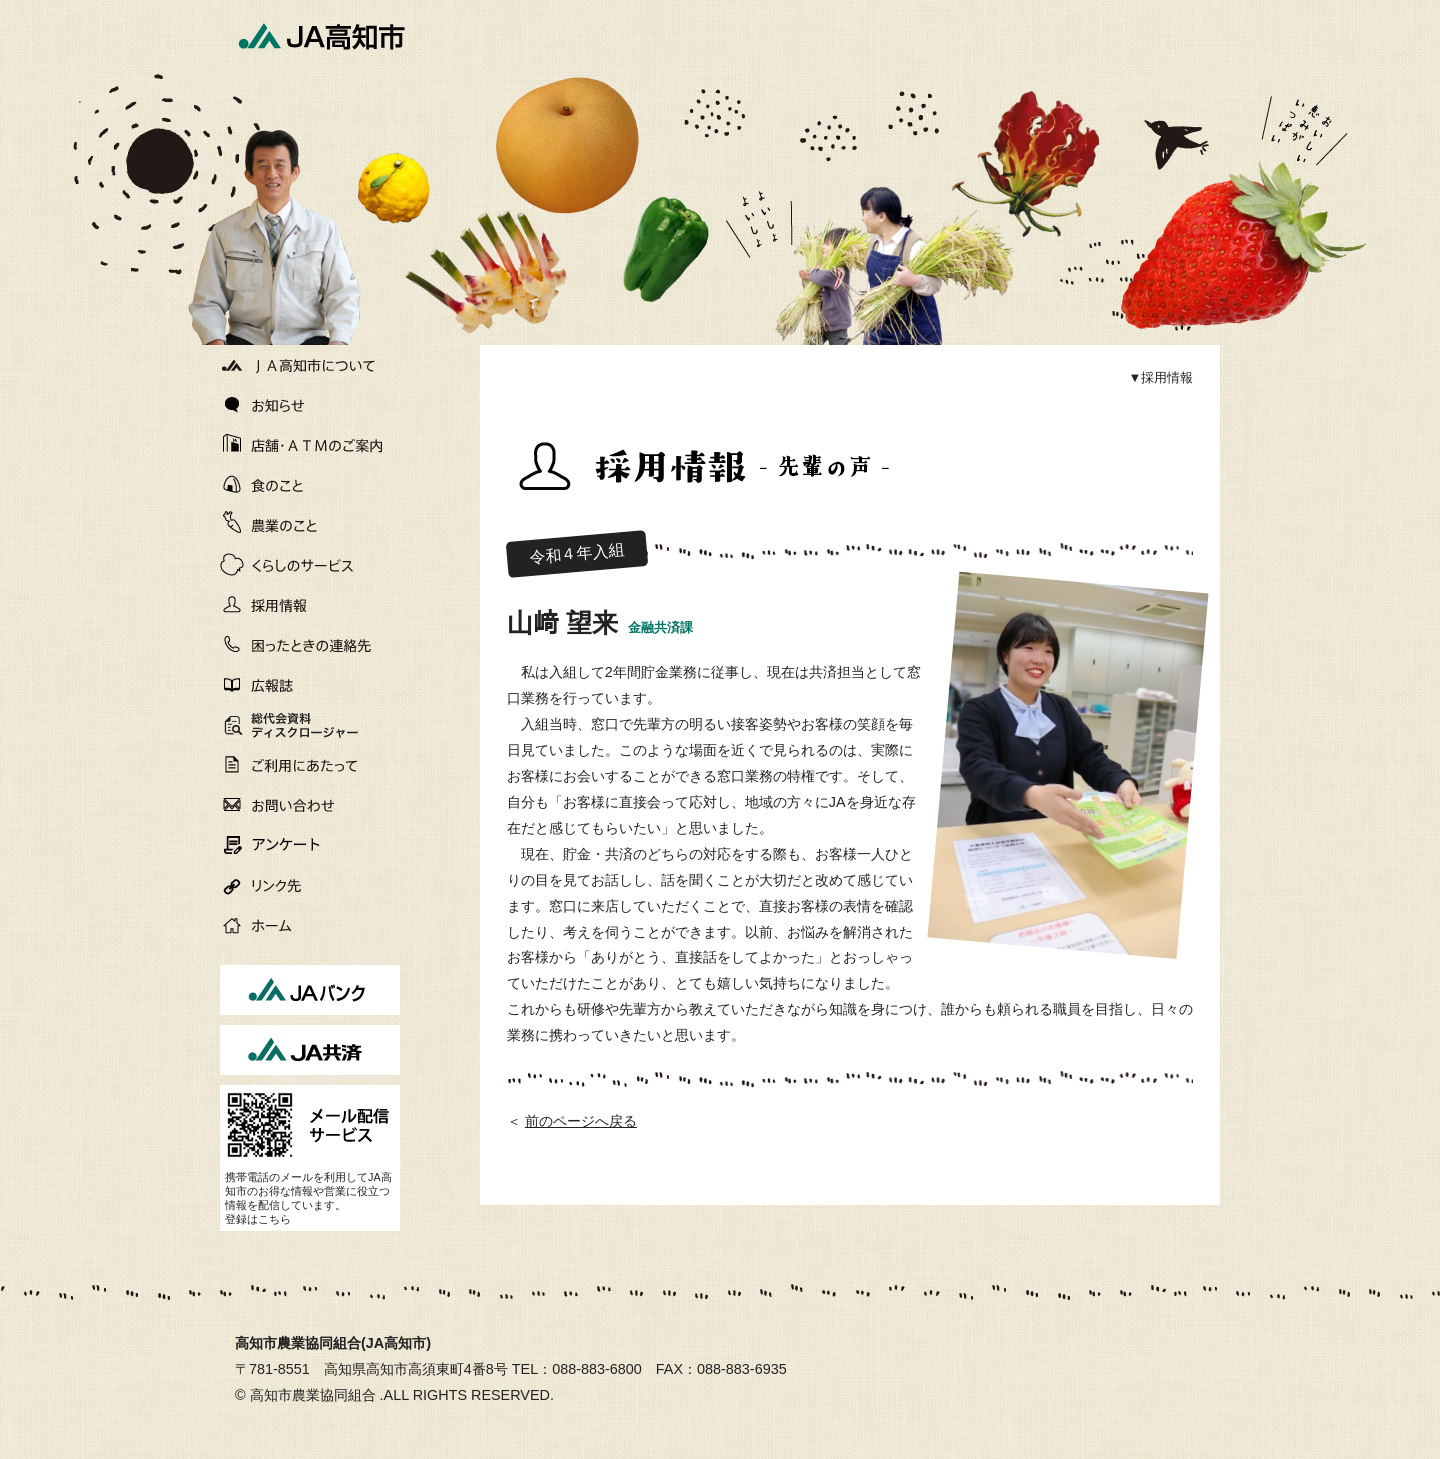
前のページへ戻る (581, 1121)
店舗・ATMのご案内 (310, 445)
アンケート (310, 845)
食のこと (310, 485)
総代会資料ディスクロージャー (283, 727)
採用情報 (310, 605)
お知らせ (310, 405)
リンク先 (310, 885)
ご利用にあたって (310, 765)
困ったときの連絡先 (310, 645)
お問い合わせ (310, 805)
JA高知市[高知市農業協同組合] (320, 35)
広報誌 (310, 685)
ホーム (310, 925)
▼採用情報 (1160, 377)
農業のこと (310, 525)
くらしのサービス (310, 565)
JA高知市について (310, 365)
